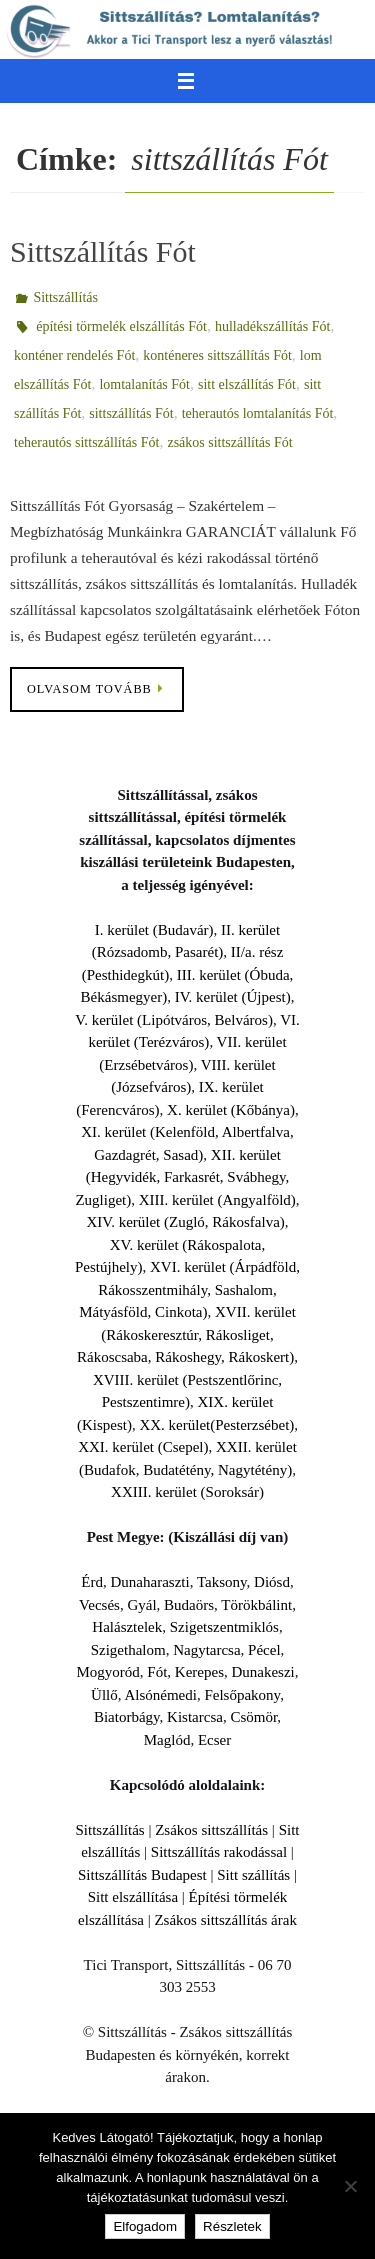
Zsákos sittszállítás (211, 1830)
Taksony (222, 1582)
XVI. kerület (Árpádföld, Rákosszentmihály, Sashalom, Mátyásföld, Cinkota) (189, 1289)
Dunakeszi (262, 1672)
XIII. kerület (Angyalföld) (217, 1200)
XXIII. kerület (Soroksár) (187, 1492)
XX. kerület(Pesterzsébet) (216, 1425)
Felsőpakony (242, 1695)
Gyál (141, 1605)
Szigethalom (128, 1650)
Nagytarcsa (206, 1650)
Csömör (253, 1717)
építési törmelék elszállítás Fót (121, 326)
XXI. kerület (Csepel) (143, 1447)
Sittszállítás (65, 297)
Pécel (264, 1650)
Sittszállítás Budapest (142, 1875)
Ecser (214, 1740)
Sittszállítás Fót (103, 251)
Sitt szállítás (253, 1875)
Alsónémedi (160, 1695)
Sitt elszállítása (133, 1897)
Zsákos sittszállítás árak (225, 1920)
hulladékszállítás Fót (272, 326)
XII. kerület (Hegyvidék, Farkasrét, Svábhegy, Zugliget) (182, 1177)
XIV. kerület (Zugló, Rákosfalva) (185, 1222)
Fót (157, 1672)
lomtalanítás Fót (144, 384)
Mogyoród (107, 1672)
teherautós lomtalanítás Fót (258, 413)
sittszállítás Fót (131, 413)
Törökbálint (256, 1605)
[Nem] (350, 2186)
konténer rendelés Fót (74, 355)
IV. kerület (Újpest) (233, 997)
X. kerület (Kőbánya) (231, 1110)
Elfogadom (145, 2226)
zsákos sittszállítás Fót (229, 442)
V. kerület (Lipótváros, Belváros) (174, 1020)
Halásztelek (127, 1627)
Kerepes (199, 1672)
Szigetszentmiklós (224, 1627)
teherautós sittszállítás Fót (86, 442)
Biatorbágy (127, 1717)
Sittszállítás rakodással (219, 1852)
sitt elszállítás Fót (247, 384)
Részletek (232, 2226)
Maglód (167, 1740)
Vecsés (99, 1605)
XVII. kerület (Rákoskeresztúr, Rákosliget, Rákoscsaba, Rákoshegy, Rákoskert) (186, 1334)
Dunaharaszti (150, 1582)
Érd (92, 1582)
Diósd (272, 1582)
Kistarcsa (195, 1717)
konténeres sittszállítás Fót (217, 355)
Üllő (104, 1695)
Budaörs (189, 1605)
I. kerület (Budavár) (154, 930)
